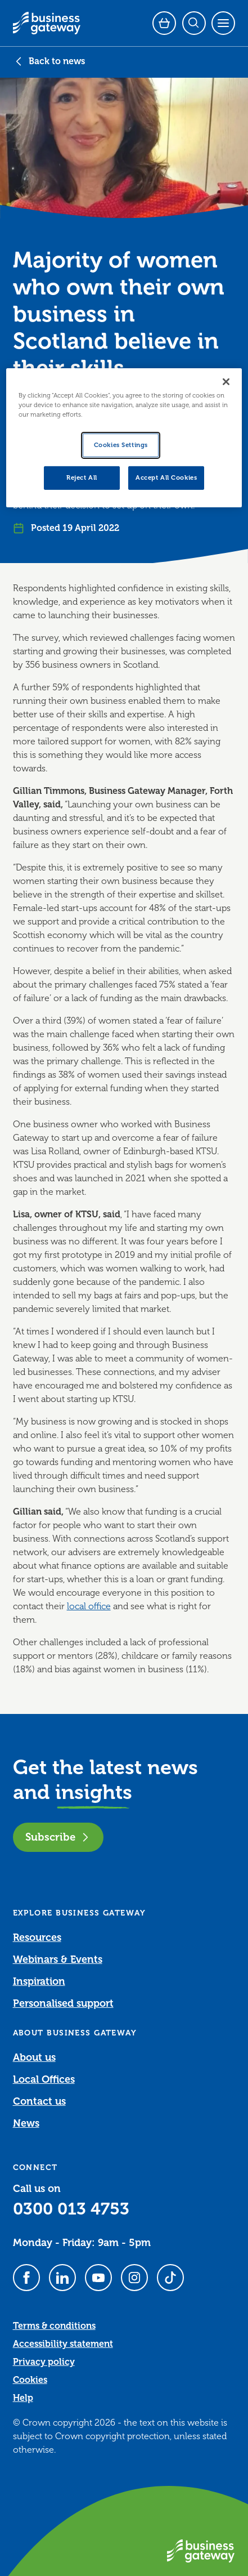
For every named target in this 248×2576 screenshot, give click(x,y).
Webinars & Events (57, 1959)
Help (23, 2398)
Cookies (30, 2380)
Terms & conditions (54, 2326)
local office (89, 1606)
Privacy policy (44, 2362)
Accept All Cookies (166, 477)
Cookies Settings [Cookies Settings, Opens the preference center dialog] (121, 445)
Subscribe (58, 1837)
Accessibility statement (63, 2344)
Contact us (39, 2101)
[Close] (226, 381)
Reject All (81, 477)
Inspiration (39, 1981)
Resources (37, 1937)
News (26, 2123)
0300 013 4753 (71, 2208)
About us (34, 2057)
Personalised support (63, 2003)
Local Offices (44, 2079)
